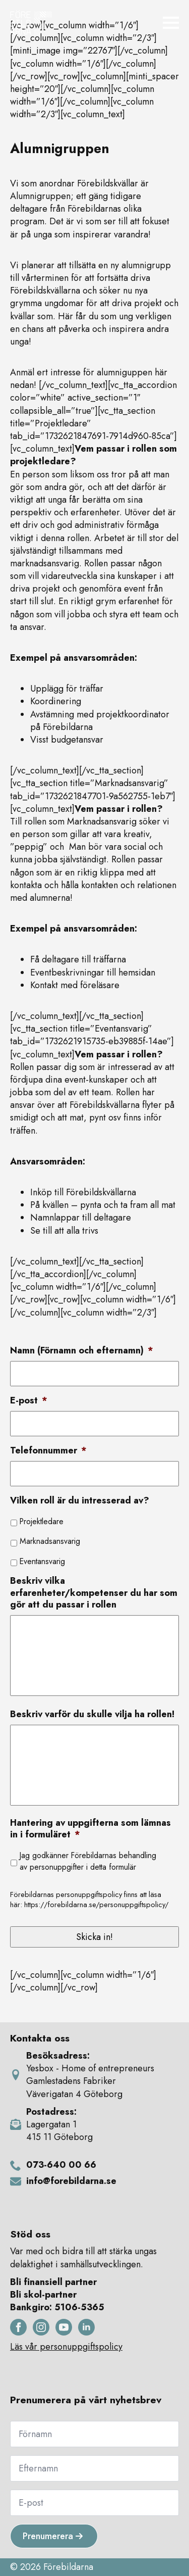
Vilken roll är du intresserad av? (79, 1500)
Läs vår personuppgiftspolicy (66, 2347)
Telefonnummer (48, 1450)
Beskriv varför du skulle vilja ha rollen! (92, 1714)
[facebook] (18, 2327)
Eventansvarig (42, 1561)
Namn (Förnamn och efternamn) (81, 1350)
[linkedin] (86, 2327)
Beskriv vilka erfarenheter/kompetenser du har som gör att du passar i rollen (93, 1593)
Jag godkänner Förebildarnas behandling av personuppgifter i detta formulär (88, 1861)
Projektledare (42, 1521)
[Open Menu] (171, 23)
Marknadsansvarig (50, 1541)
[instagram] (41, 2327)
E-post (28, 1400)
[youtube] (63, 2327)
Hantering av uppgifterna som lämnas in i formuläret (90, 1829)
